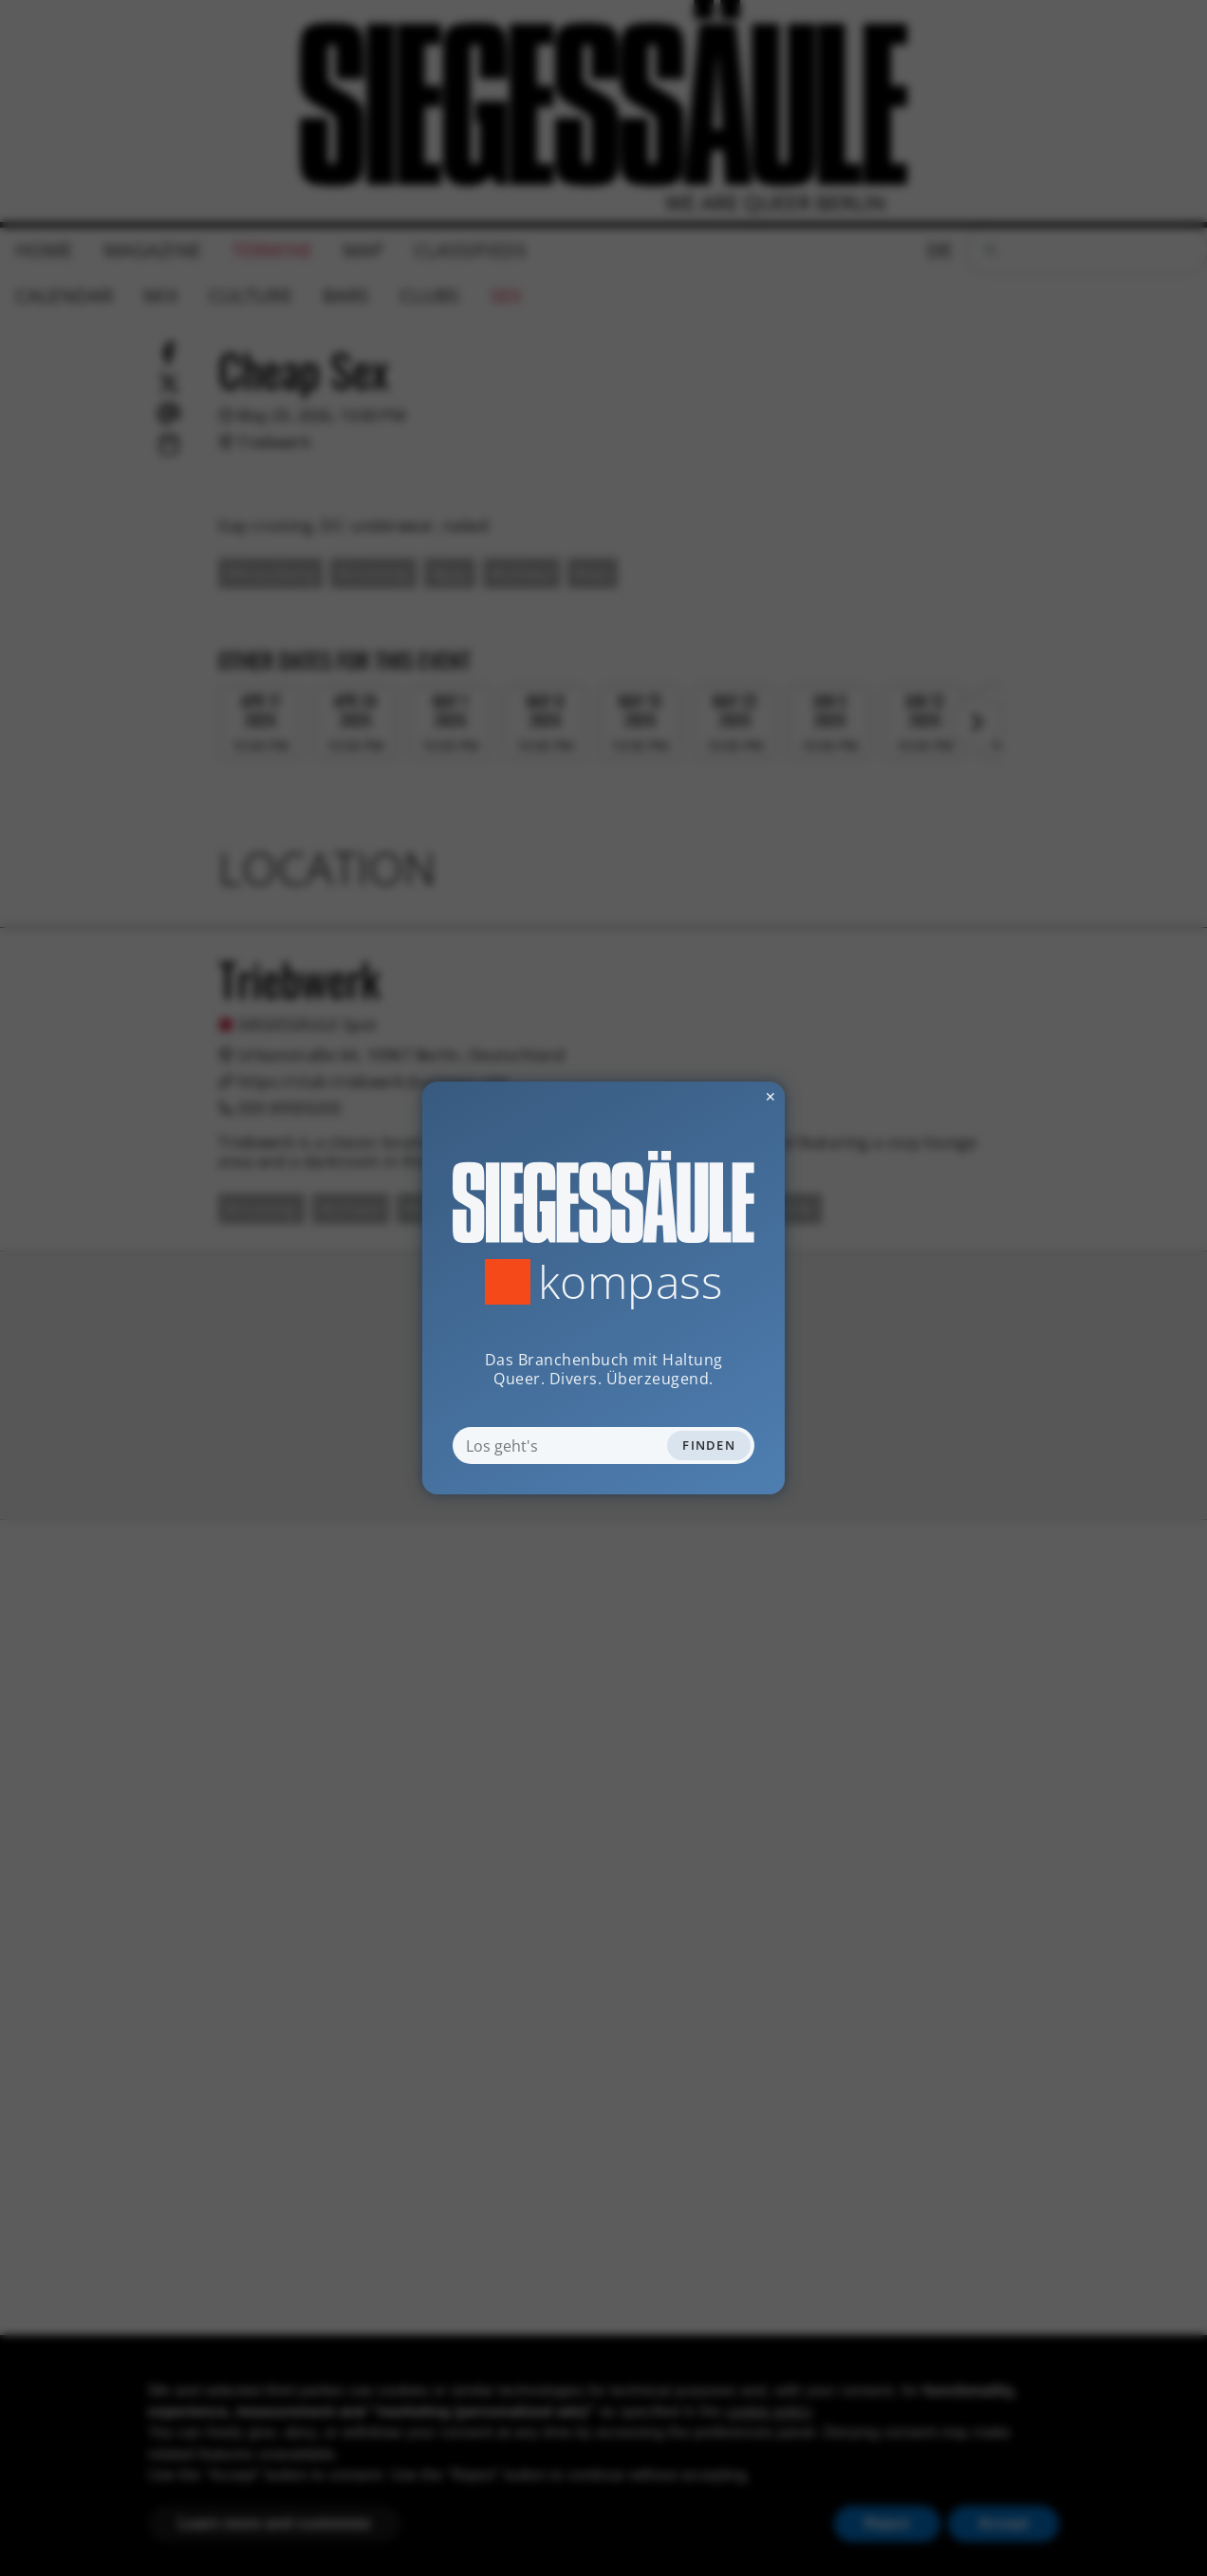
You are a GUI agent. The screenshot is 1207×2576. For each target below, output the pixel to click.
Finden (708, 1445)
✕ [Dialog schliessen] (724, 1096)
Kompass (630, 1281)
